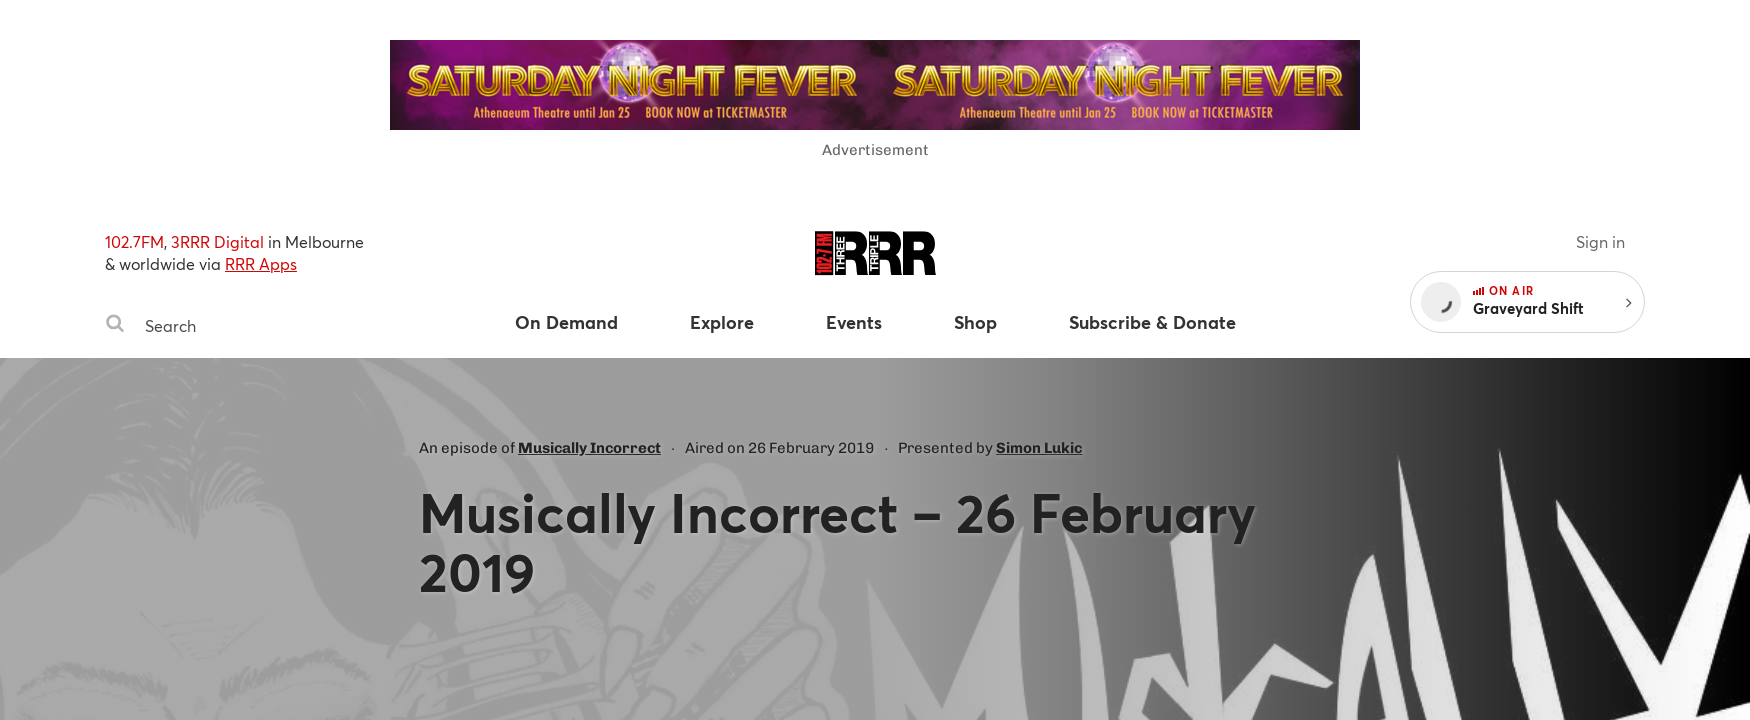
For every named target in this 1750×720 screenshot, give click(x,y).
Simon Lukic (1039, 448)
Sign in (1600, 241)
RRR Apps (261, 263)
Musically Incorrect (589, 448)
